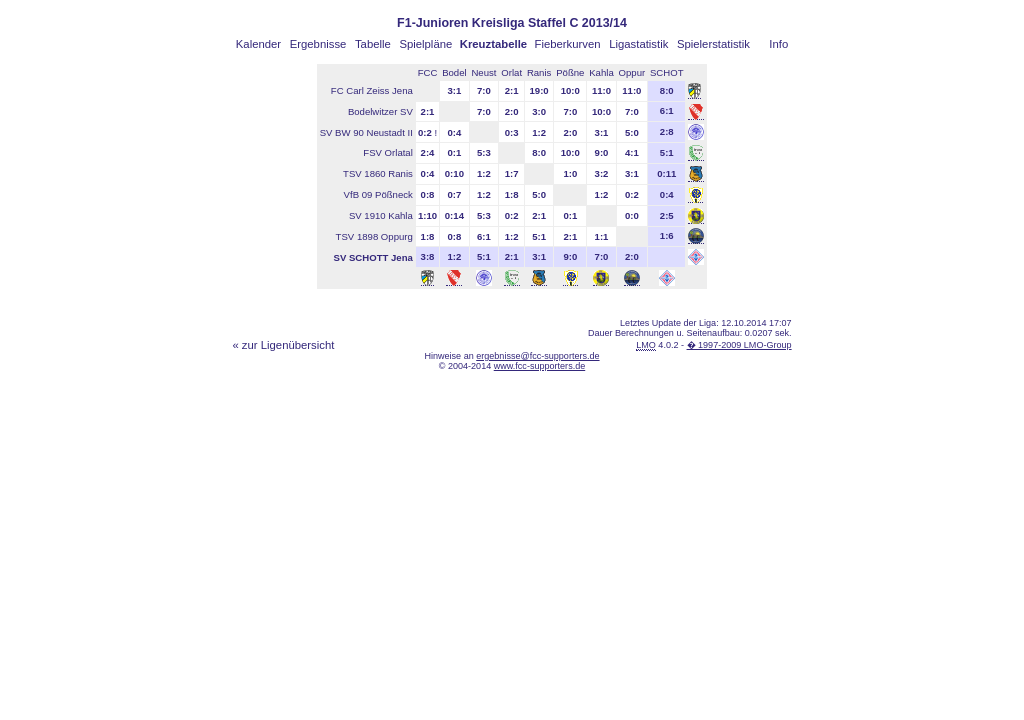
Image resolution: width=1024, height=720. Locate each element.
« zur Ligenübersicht (283, 345)
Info (778, 44)
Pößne (570, 72)
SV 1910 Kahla (381, 215)
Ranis (539, 72)
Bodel (454, 72)
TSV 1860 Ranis (378, 173)
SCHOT (667, 72)
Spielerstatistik (713, 44)
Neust (483, 72)
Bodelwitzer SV (380, 111)
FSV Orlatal (388, 152)
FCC (428, 72)
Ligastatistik (638, 44)
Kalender (258, 44)
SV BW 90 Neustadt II (366, 132)
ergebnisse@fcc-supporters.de (537, 356)
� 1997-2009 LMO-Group (739, 345)
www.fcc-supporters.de (540, 366)
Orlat (511, 72)
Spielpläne (425, 44)
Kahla (601, 72)
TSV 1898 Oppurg (374, 236)
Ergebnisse (318, 44)
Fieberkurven (568, 44)
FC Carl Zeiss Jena (372, 90)
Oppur (632, 72)
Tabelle (373, 44)
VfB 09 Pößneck (378, 194)
